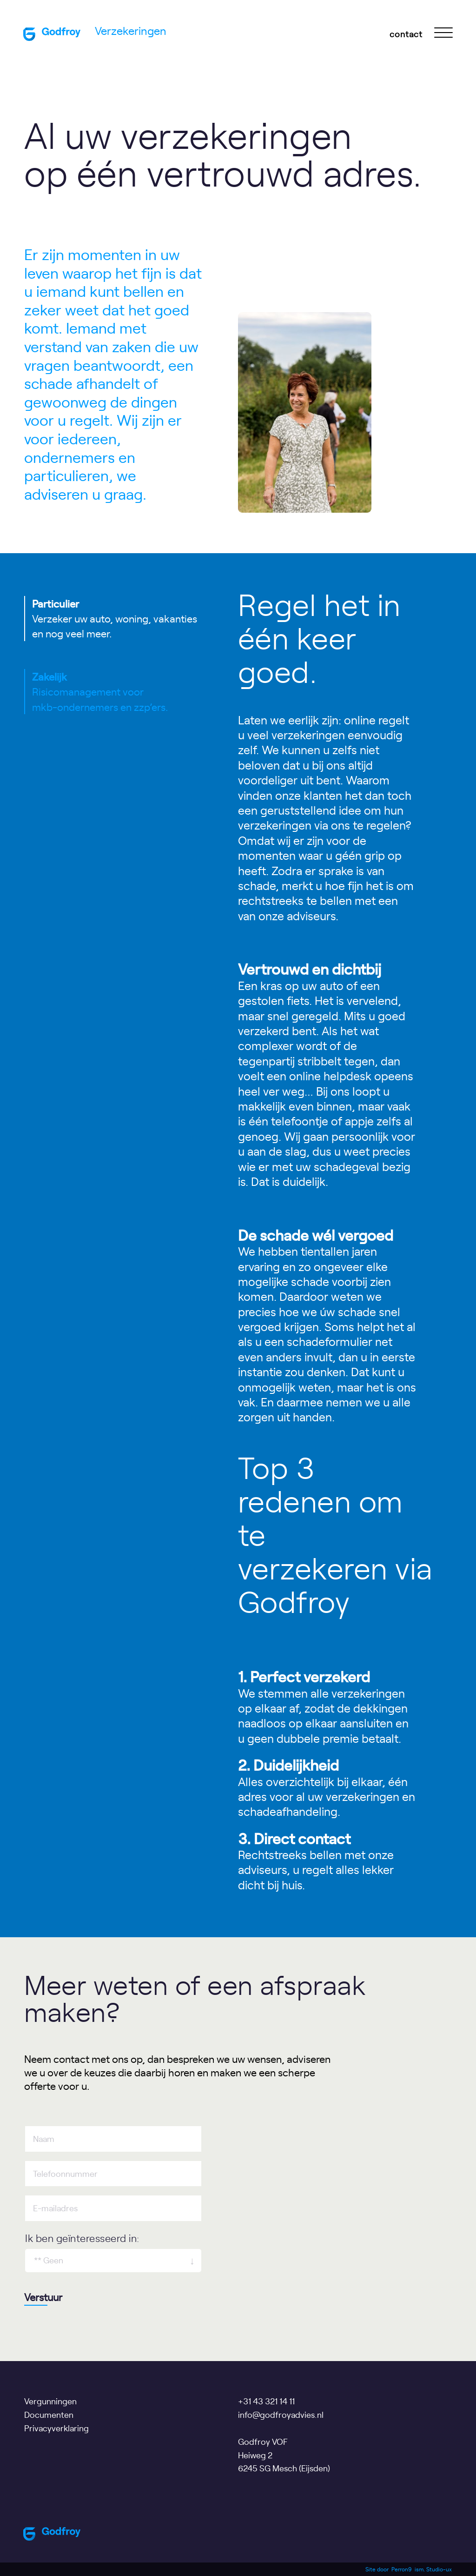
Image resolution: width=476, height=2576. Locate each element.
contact (406, 34)
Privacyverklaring (56, 2428)
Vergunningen (50, 2401)
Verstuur (43, 2297)
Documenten (48, 2414)
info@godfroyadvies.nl (281, 2414)
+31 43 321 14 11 (266, 2401)
